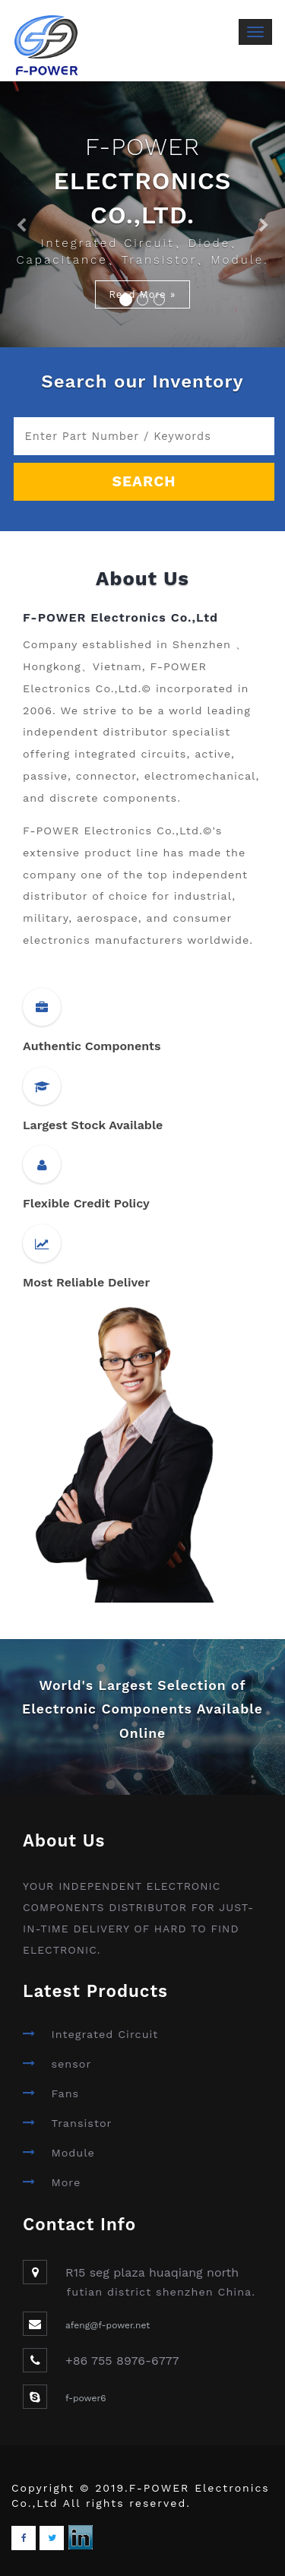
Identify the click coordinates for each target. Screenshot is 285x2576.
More (66, 2182)
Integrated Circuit (104, 2034)
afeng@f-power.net (107, 2325)
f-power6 (85, 2398)
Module (72, 2153)
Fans (65, 2093)
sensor (71, 2064)
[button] (21, 214)
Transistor (81, 2123)
